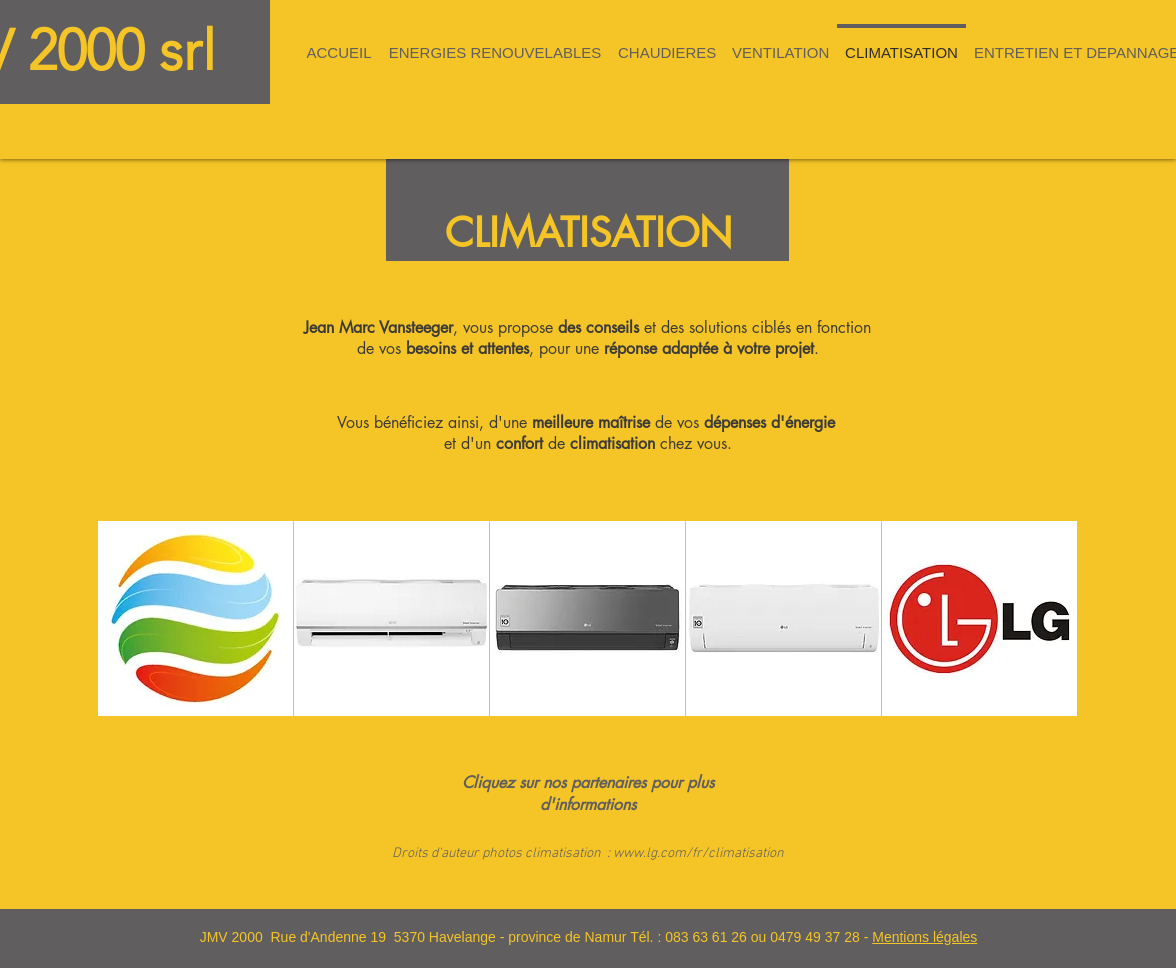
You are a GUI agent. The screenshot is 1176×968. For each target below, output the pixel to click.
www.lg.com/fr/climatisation (698, 853)
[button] (495, 44)
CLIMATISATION (588, 233)
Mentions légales (924, 937)
